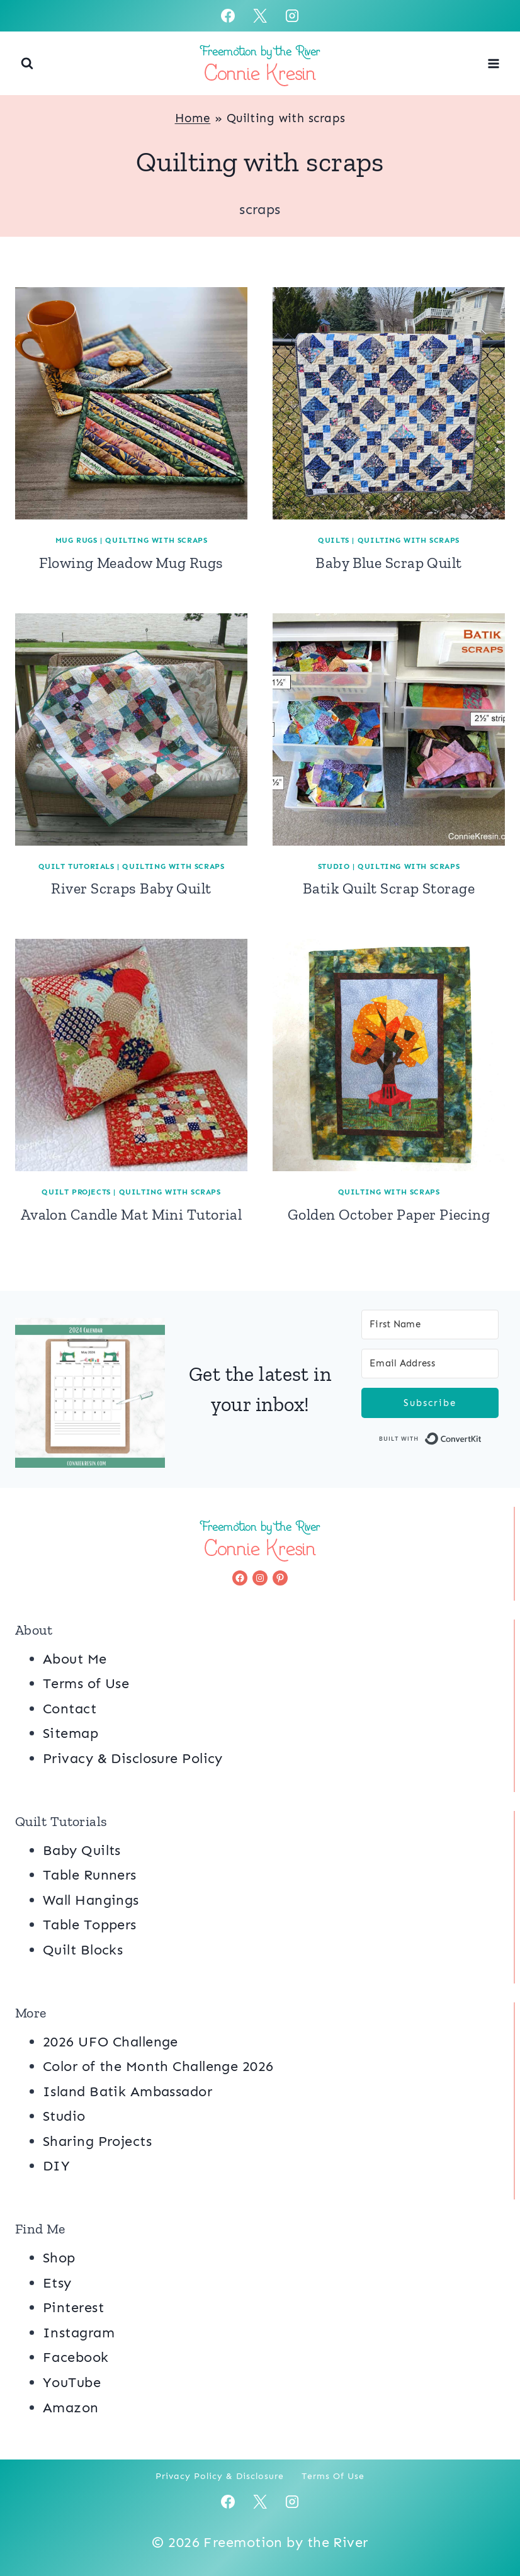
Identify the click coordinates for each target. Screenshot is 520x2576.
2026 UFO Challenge (110, 2041)
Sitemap (70, 1733)
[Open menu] (493, 63)
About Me (75, 1658)
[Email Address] (430, 1363)
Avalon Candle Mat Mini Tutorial (131, 1214)
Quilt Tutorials (76, 866)
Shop (59, 2257)
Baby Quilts (82, 1850)
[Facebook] (228, 16)
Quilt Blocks (83, 1949)
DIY (56, 2165)
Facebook (76, 2357)
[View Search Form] (27, 64)
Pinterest (73, 2307)
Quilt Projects (76, 1192)
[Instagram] (292, 16)
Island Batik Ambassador (127, 2091)
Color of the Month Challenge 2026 (158, 2066)
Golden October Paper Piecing (389, 1214)
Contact (69, 1708)
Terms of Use (86, 1683)
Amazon (71, 2407)
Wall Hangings (91, 1900)
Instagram (79, 2332)
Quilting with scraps (156, 540)
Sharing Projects (97, 2141)
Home (193, 118)
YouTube (72, 2382)
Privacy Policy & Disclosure (219, 2476)
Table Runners (90, 1874)
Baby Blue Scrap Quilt (388, 562)
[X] (260, 16)
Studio (334, 866)
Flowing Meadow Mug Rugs (131, 562)
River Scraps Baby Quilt (131, 888)
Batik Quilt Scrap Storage (389, 888)
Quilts (333, 540)
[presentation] (131, 403)
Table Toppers (90, 1924)
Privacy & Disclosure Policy (133, 1758)
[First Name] (430, 1324)
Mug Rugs (76, 540)
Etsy (57, 2282)
